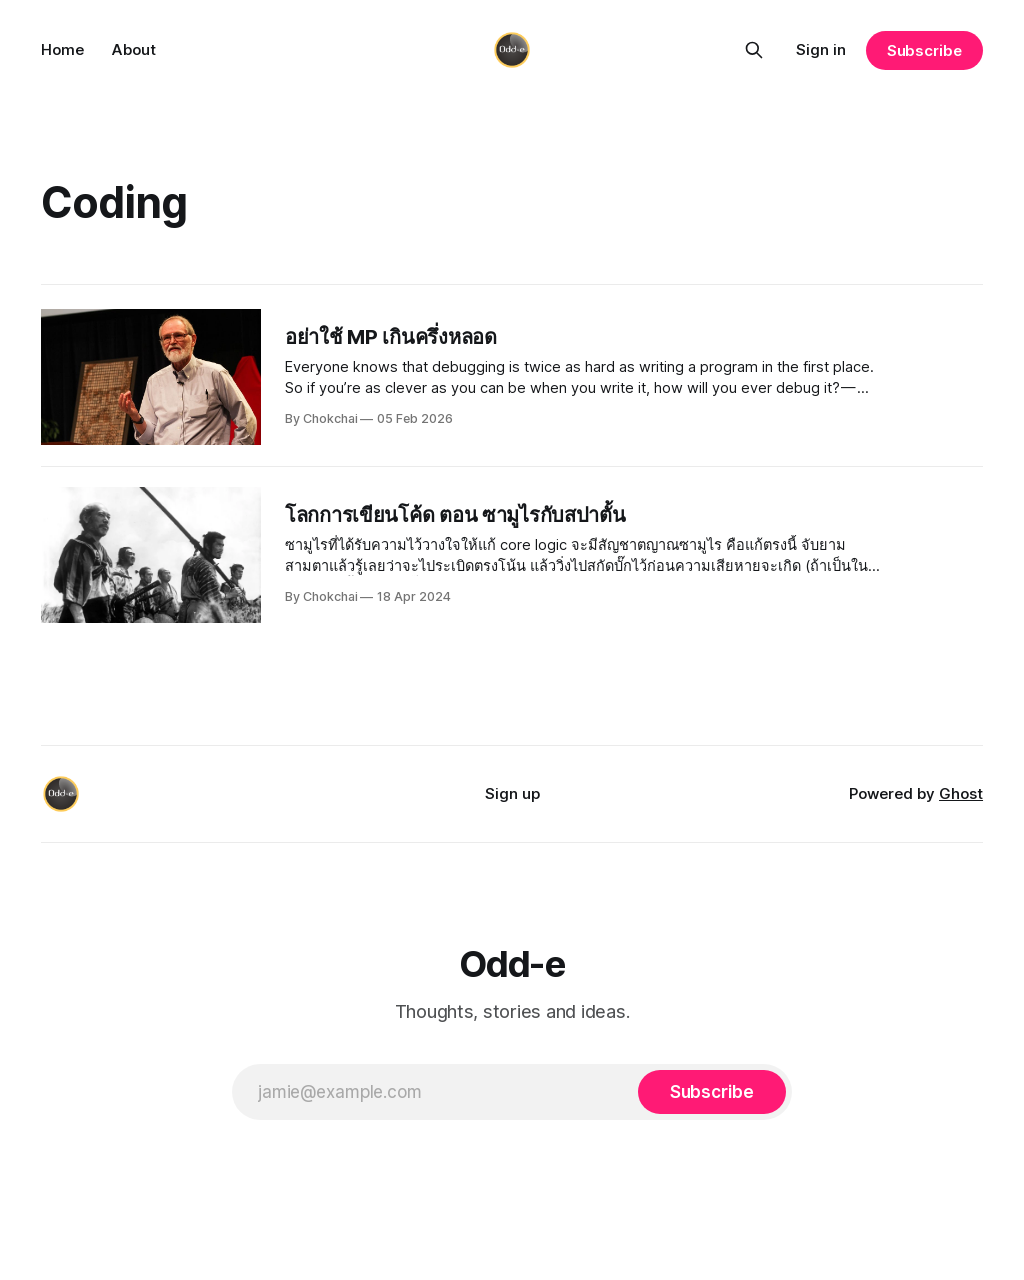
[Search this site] (754, 50)
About (134, 49)
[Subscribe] (712, 1092)
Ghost (961, 793)
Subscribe (924, 50)
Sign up (512, 793)
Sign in (821, 49)
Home (62, 49)
